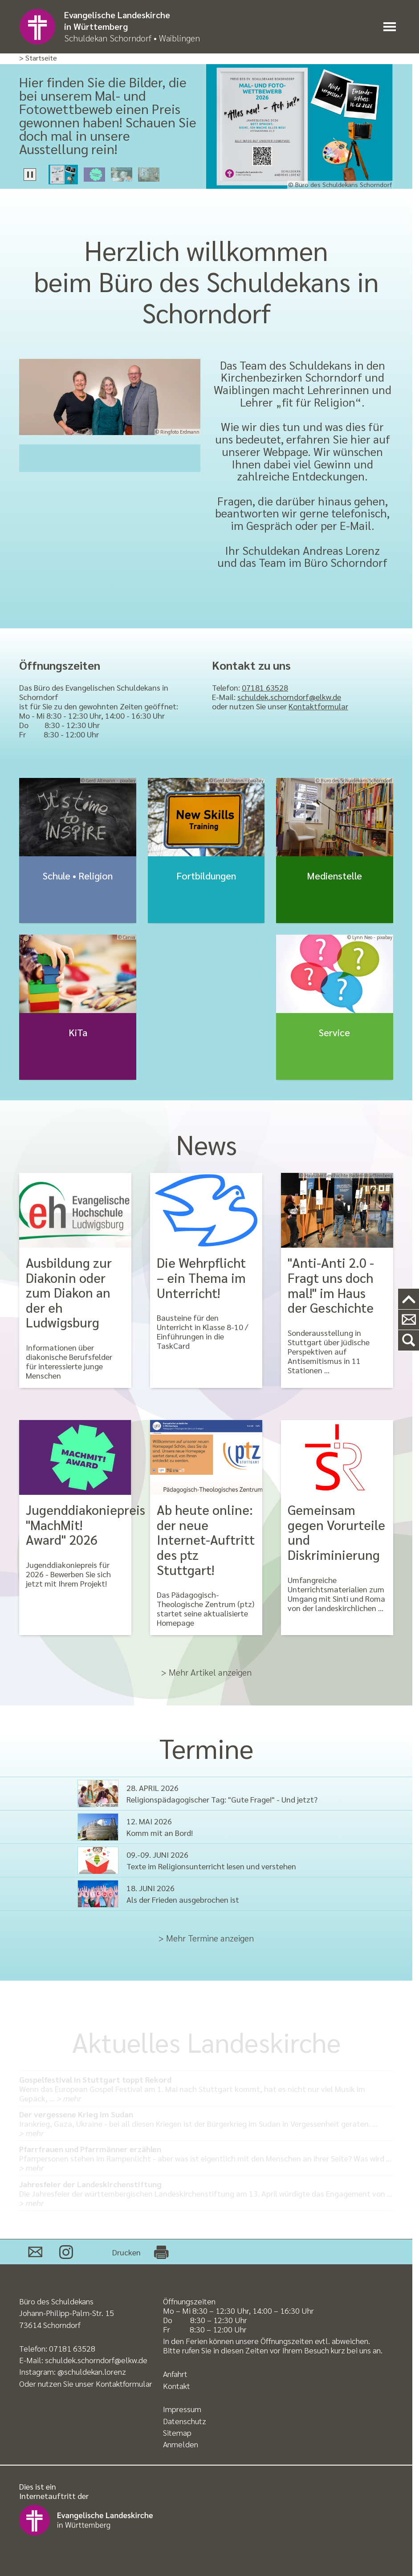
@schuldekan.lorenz (91, 2371)
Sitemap (177, 2432)
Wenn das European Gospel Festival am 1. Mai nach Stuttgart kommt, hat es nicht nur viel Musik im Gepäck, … (206, 2088)
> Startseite (38, 58)
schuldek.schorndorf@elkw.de (289, 697)
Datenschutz (184, 2421)
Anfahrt (175, 2373)
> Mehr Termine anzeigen (206, 1938)
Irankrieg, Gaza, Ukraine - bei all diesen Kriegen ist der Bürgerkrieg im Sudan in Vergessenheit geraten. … (206, 2123)
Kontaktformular (318, 706)
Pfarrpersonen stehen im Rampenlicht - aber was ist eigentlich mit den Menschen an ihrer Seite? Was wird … (206, 2158)
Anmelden (180, 2444)
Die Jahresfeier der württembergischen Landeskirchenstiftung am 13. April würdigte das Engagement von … (206, 2193)
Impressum (182, 2409)
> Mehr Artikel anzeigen (206, 1672)
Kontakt (176, 2386)
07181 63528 (265, 687)
